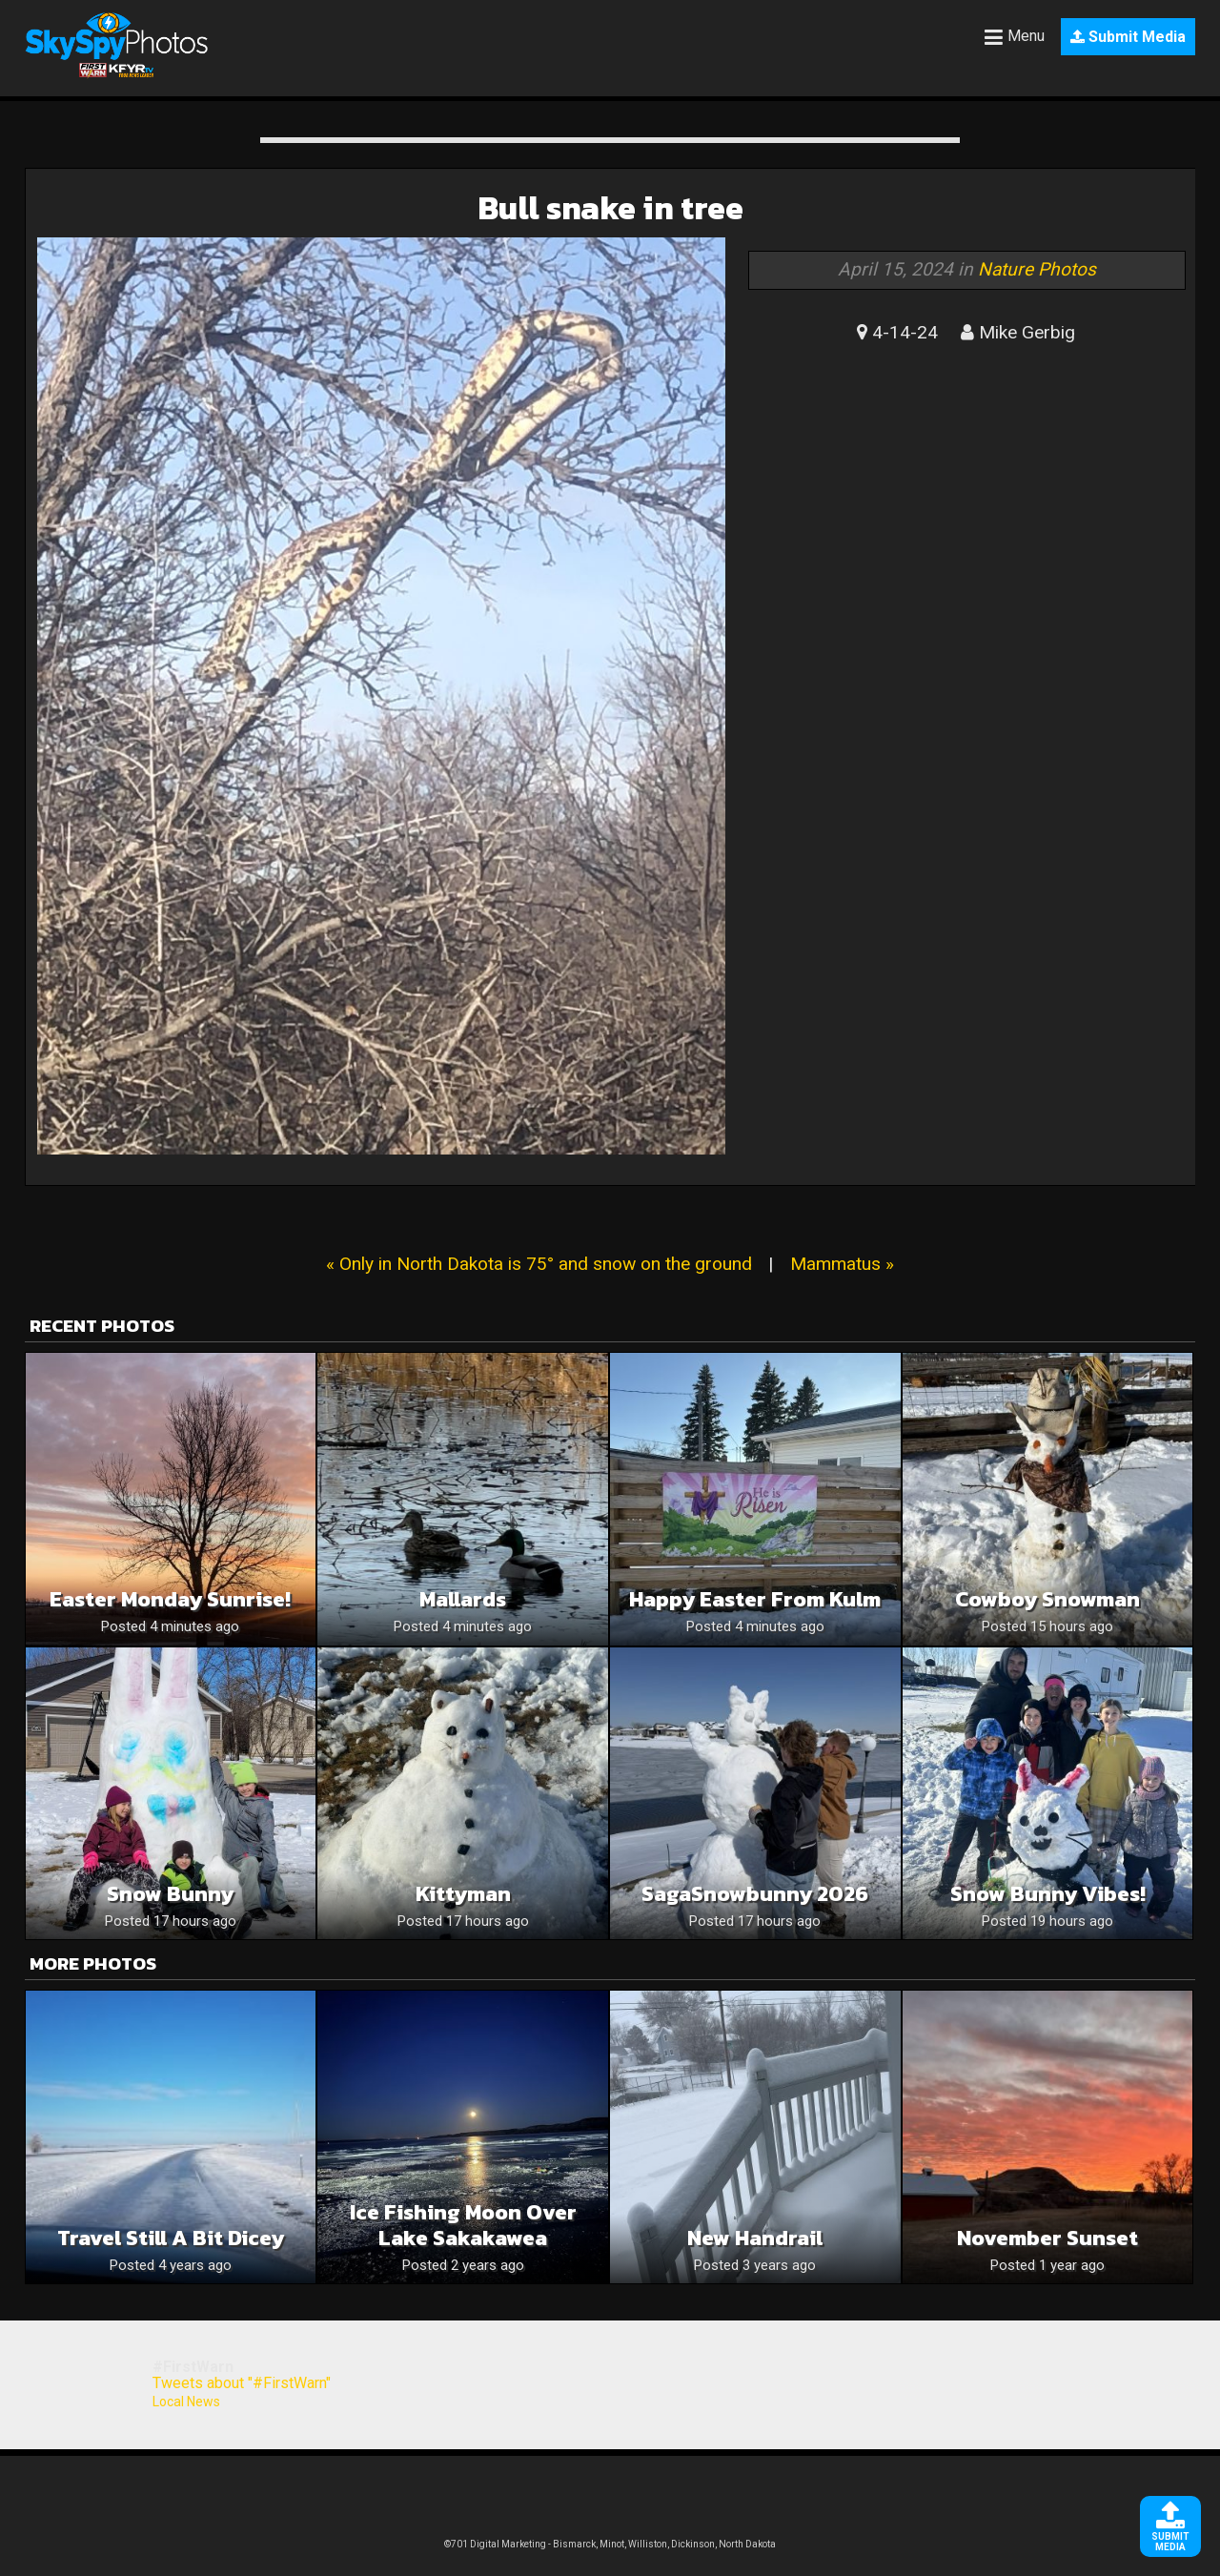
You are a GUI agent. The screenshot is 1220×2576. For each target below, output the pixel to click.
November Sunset (1047, 2238)
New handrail (755, 2238)
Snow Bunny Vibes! (1048, 1894)
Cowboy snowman (1047, 1599)
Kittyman (463, 1894)
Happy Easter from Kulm (755, 1599)
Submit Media (1128, 37)
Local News (186, 2401)
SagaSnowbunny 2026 (754, 1894)
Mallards (462, 1599)
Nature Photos (1037, 269)
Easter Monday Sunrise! (170, 1599)
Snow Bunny (170, 1894)
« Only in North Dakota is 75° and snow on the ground (539, 1264)
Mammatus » (842, 1264)
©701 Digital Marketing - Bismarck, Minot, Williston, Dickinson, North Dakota (610, 2544)
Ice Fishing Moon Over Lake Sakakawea (463, 2225)
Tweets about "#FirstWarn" (241, 2383)
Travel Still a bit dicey (170, 2238)
